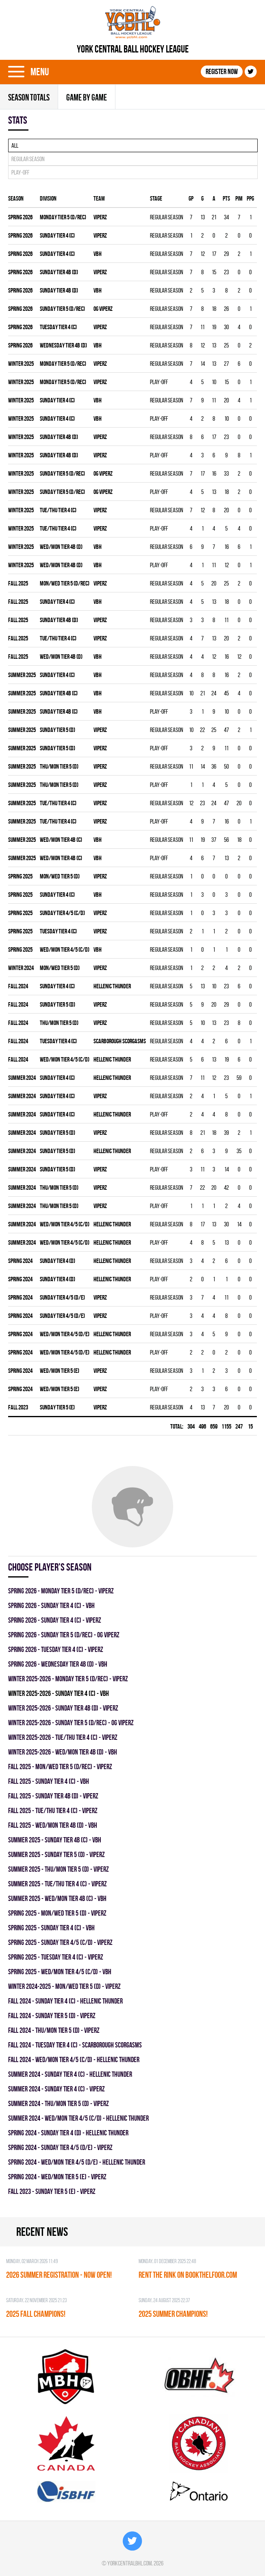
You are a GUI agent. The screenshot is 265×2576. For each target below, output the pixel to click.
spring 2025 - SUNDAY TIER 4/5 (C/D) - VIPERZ (60, 1942)
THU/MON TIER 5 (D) (59, 766)
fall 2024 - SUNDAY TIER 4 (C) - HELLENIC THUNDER (65, 2001)
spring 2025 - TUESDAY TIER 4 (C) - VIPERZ (55, 1957)
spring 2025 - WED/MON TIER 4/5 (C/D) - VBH (59, 1971)
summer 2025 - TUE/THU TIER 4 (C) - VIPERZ (57, 1884)
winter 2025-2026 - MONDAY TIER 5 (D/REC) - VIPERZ (68, 1678)
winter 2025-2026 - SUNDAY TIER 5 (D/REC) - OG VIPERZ (71, 1722)
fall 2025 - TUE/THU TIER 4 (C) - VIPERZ (53, 1810)
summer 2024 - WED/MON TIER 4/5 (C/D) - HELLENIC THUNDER (78, 2118)
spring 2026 (20, 217)
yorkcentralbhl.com (129, 2563)
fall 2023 (18, 1407)
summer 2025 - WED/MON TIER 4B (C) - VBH (57, 1898)
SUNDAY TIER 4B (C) (59, 693)
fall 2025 (18, 583)
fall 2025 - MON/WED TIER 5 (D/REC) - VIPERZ (60, 1766)
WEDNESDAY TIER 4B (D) (63, 345)
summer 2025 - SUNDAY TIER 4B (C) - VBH (54, 1840)
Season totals (29, 97)
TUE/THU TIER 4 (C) (58, 510)
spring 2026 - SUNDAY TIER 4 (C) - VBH (51, 1605)
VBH (97, 253)
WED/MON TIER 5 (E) (59, 1370)
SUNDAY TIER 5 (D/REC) (62, 308)
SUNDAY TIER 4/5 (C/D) (62, 912)
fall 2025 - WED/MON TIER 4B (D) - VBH (52, 1825)
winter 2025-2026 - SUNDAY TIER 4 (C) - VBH (58, 1693)
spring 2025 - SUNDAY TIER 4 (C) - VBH (51, 1927)
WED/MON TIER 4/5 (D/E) (64, 1334)
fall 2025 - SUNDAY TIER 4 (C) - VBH (48, 1781)
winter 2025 (21, 363)
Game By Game (86, 97)
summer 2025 (22, 674)
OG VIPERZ (103, 308)
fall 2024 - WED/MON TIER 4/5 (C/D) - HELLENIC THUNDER (73, 2059)
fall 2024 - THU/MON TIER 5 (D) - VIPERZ (54, 2030)
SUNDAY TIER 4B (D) (59, 272)
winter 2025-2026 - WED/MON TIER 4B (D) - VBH (62, 1752)
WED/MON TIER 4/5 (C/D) (64, 949)
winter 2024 (21, 967)
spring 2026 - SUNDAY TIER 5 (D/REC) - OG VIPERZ (63, 1635)
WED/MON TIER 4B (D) (61, 546)
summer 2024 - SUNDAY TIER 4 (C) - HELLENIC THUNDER (70, 2074)
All (14, 145)
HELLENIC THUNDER (112, 986)
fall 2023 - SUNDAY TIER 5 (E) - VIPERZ (52, 2191)
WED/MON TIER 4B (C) (61, 839)
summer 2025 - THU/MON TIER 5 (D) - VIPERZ (58, 1869)
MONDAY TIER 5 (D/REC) (63, 217)
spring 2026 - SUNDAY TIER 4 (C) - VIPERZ (54, 1620)
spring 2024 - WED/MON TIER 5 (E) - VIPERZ (57, 2177)
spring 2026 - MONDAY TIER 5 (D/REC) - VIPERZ (61, 1591)
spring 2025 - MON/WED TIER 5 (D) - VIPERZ (57, 1913)
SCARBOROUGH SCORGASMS (119, 1041)
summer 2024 (22, 1077)
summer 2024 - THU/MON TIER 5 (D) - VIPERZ (58, 2103)
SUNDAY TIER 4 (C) (57, 235)
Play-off (20, 172)
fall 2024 (18, 986)
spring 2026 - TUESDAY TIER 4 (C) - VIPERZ (55, 1649)
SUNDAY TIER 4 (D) (57, 1260)
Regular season (28, 158)
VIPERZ (100, 217)
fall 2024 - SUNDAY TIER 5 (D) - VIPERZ (52, 2015)
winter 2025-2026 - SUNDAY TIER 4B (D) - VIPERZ (63, 1708)
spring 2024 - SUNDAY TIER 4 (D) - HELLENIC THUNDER (68, 2133)
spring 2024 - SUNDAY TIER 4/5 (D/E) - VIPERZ (60, 2147)
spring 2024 (20, 1260)
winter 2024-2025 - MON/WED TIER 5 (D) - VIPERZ (64, 1986)
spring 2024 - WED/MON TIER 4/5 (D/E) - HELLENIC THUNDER (76, 2162)
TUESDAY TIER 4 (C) (58, 326)
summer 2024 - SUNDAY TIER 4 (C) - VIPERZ (56, 2089)
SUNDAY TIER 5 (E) (57, 1407)
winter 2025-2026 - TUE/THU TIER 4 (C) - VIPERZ (62, 1737)
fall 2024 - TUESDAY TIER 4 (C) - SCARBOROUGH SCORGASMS (75, 2045)
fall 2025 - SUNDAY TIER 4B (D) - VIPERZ (53, 1796)
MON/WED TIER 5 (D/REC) (64, 583)
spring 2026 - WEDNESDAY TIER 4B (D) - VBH (57, 1664)
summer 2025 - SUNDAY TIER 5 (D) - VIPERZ (56, 1854)
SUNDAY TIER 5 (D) (57, 729)
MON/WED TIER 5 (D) (60, 876)
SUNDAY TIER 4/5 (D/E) (62, 1297)
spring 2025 (20, 876)
